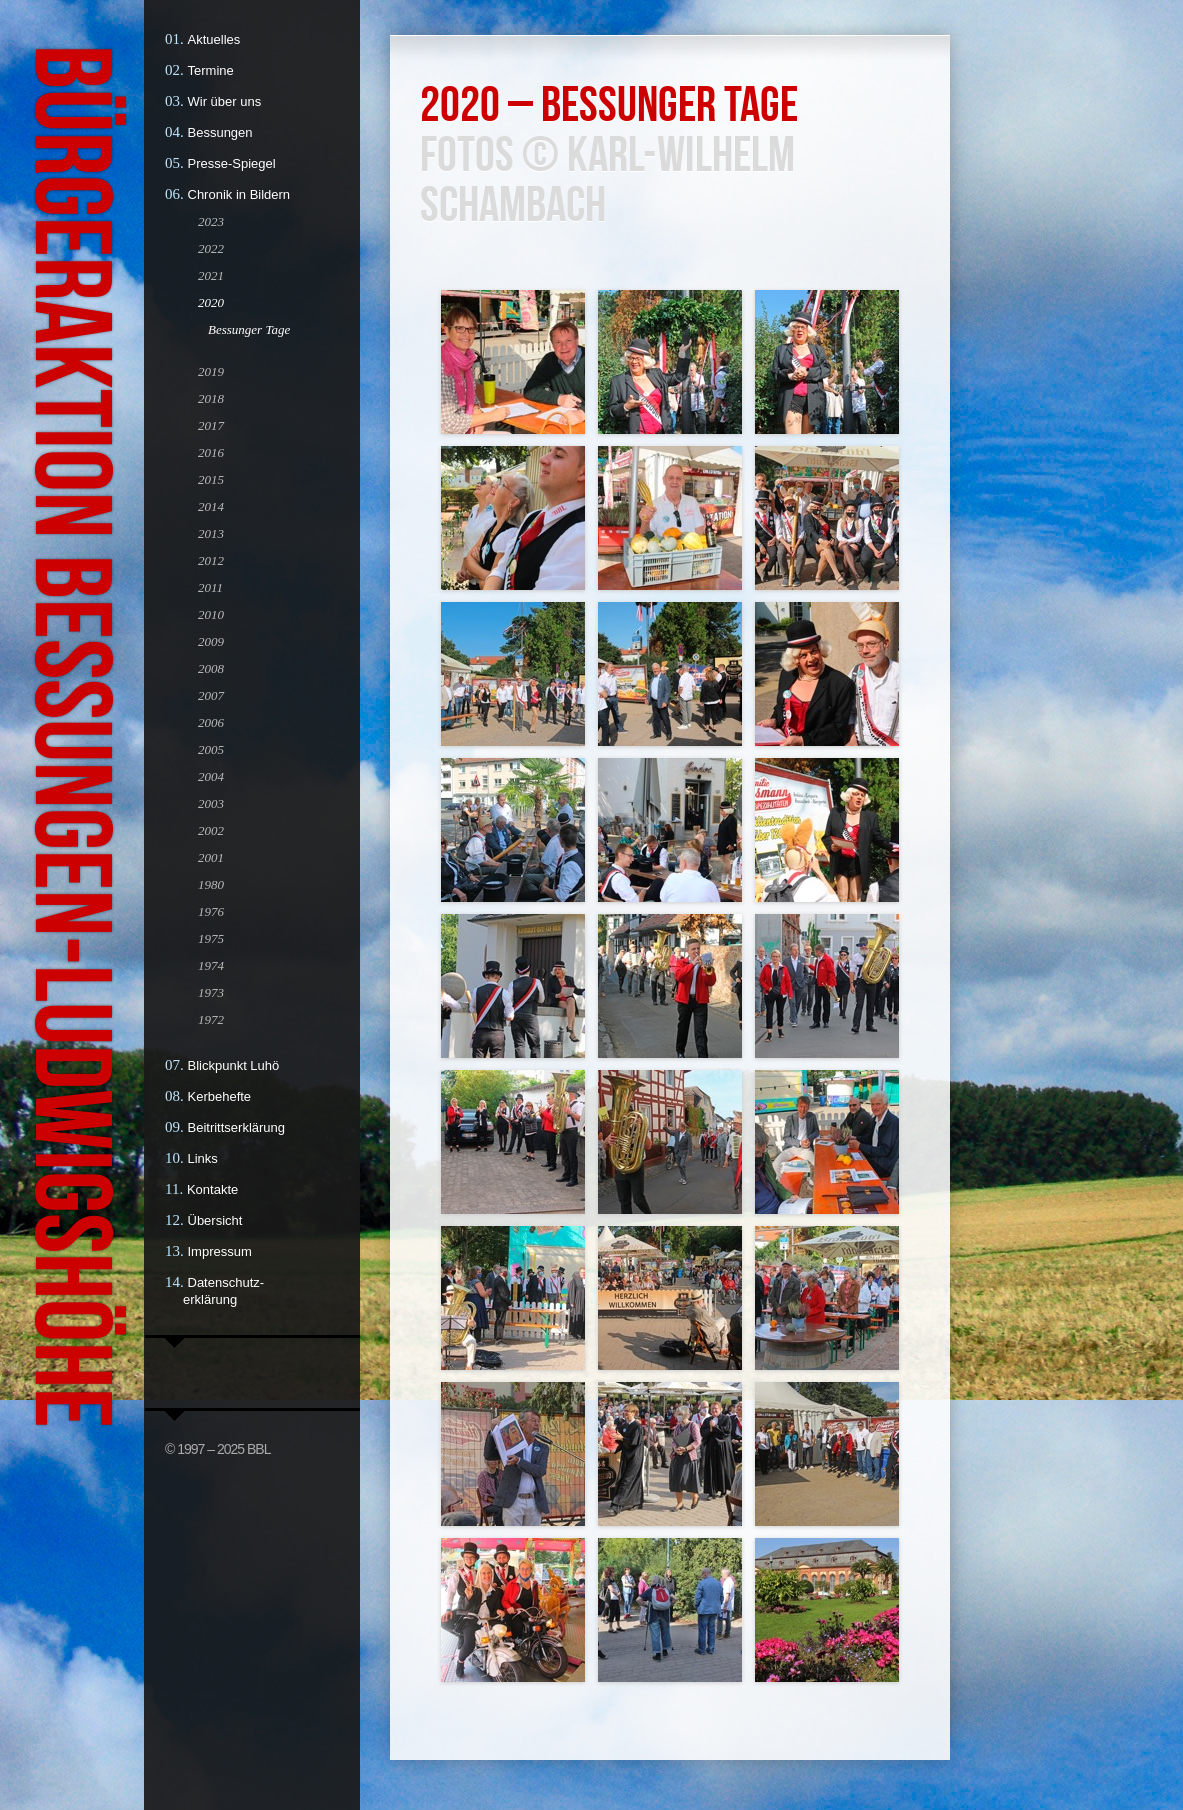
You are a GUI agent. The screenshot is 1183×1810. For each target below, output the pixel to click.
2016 (211, 452)
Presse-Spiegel (232, 163)
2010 (211, 614)
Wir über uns (225, 101)
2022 (211, 248)
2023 (211, 221)
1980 (211, 884)
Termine (211, 70)
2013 (211, 533)
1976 (211, 911)
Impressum (220, 1251)
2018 (211, 398)
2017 (211, 425)
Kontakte (212, 1189)
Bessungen (220, 132)
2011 (210, 587)
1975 (211, 938)
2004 (211, 776)
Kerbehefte (220, 1096)
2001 (211, 857)
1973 (211, 992)
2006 (211, 722)
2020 (211, 302)
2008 (211, 668)
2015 (211, 479)
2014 (211, 506)
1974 (211, 965)
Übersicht (215, 1220)
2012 (211, 560)
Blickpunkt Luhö (234, 1065)
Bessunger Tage (249, 329)
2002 (211, 830)
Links (203, 1158)
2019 (211, 371)
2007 (211, 695)
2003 (211, 803)
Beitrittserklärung (237, 1127)
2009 (211, 641)
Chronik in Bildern (239, 194)
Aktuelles (214, 39)
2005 (211, 749)
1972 (211, 1019)
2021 (211, 275)
